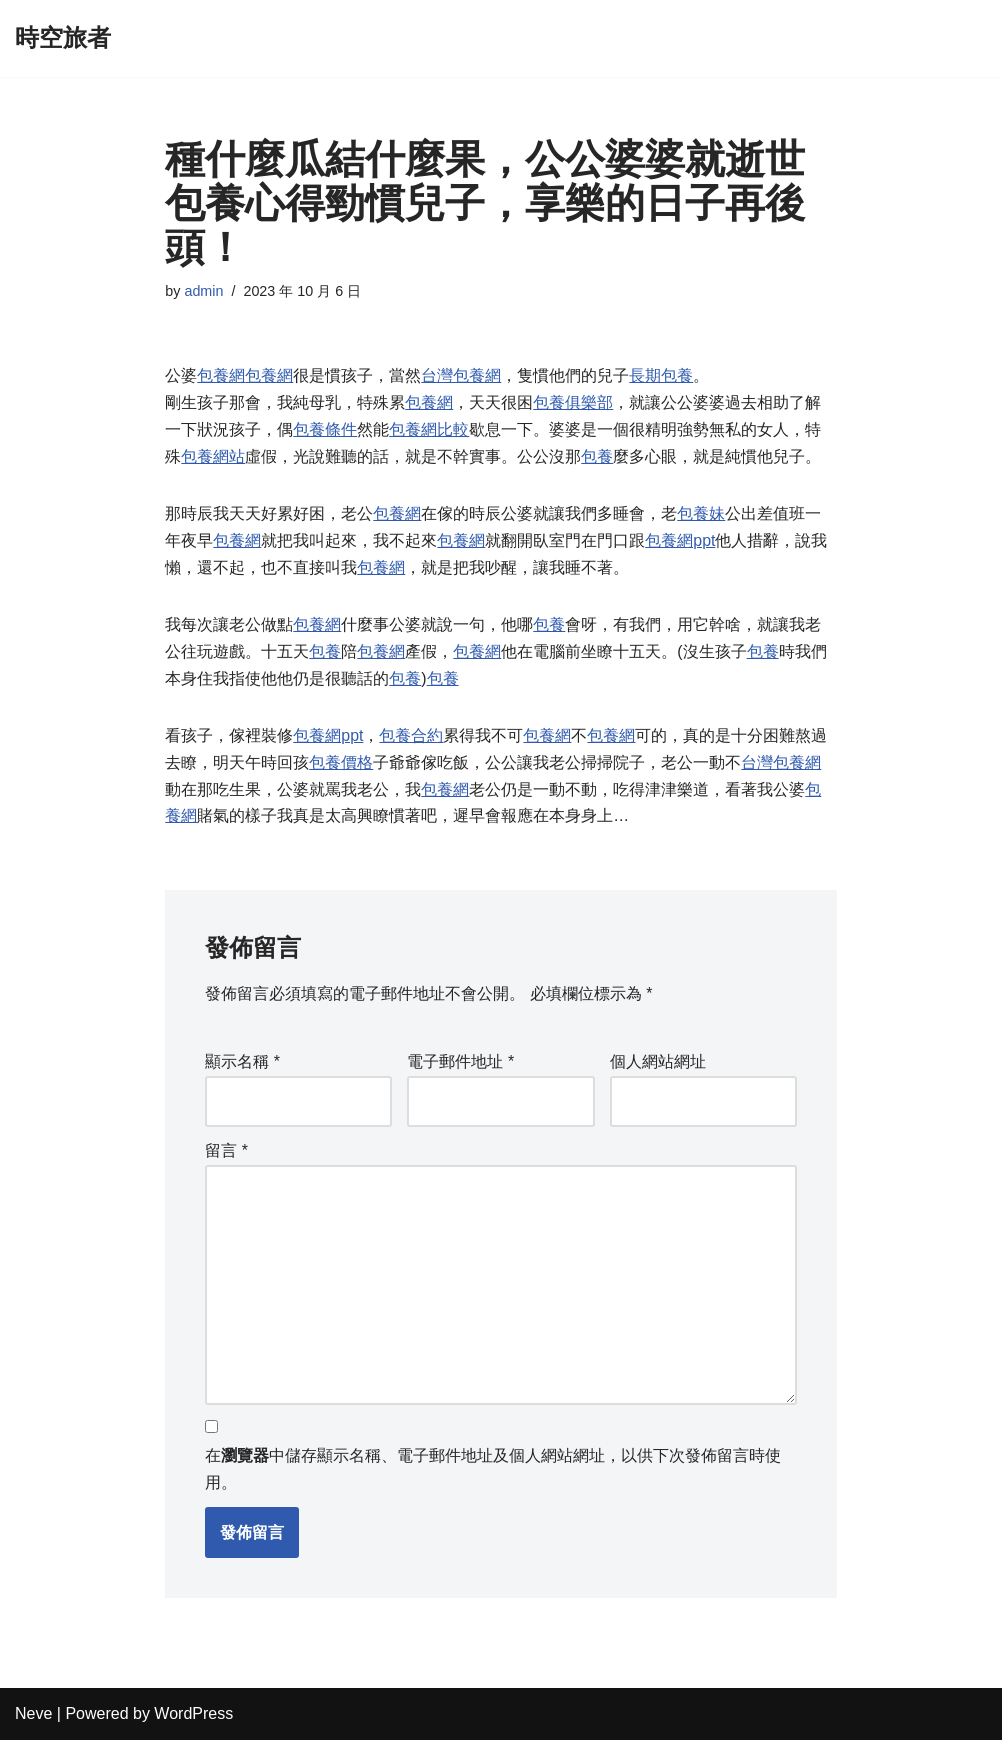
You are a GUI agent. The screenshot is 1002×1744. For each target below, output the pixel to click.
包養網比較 (429, 431)
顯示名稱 (242, 1065)
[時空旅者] (63, 38)
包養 (597, 458)
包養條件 (325, 431)
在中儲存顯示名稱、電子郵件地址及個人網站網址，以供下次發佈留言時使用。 (493, 1473)
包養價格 (341, 765)
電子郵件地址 (460, 1065)
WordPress (193, 1718)
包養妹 (701, 515)
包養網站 (213, 458)
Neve (33, 1718)
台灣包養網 (461, 376)
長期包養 (661, 376)
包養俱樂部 (573, 403)
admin (204, 291)
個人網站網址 (658, 1065)
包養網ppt (680, 542)
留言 (226, 1153)
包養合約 (412, 738)
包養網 (221, 376)
